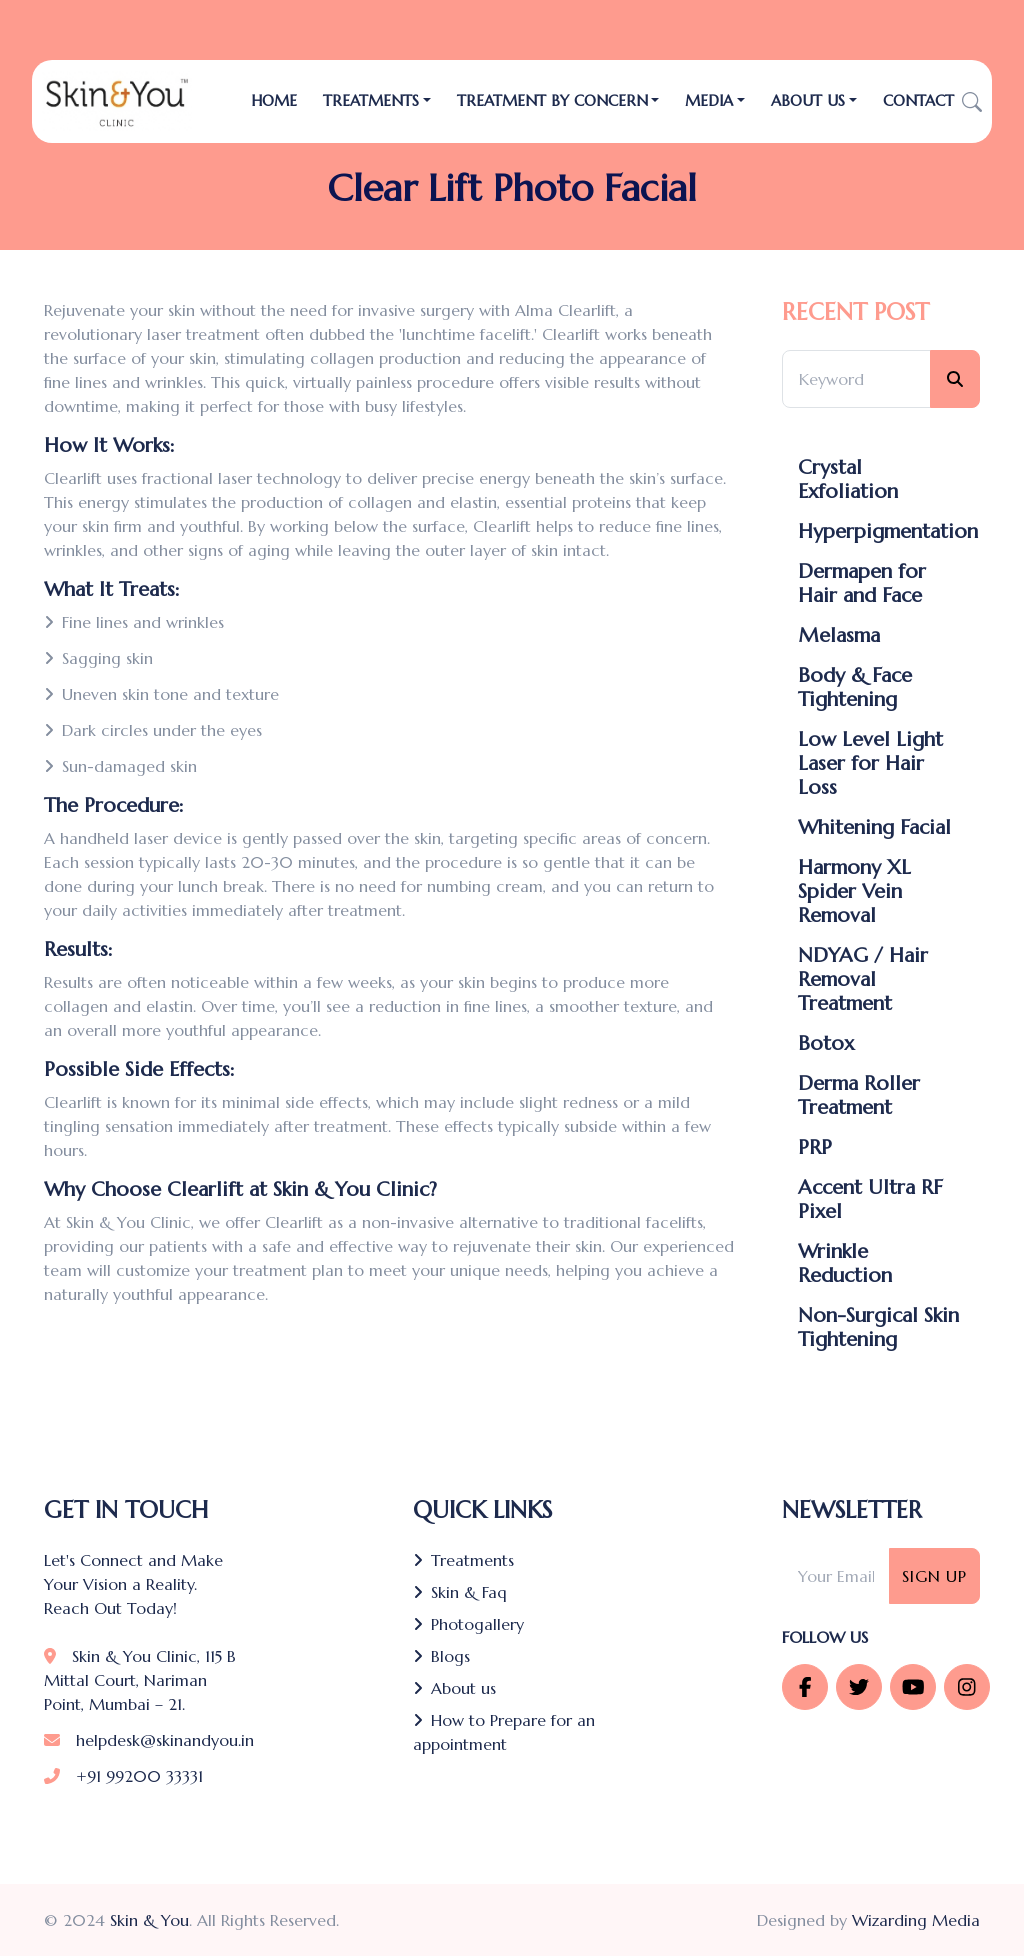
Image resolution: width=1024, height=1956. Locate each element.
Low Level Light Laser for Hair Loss (870, 764)
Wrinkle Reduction (845, 1264)
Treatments (463, 1560)
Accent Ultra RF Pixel (870, 1200)
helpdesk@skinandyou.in (149, 1740)
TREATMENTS (371, 100)
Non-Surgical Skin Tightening (878, 1328)
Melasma (839, 636)
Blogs (441, 1656)
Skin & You (149, 1920)
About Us (808, 100)
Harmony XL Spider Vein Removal (854, 892)
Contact (918, 100)
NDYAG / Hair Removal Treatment (863, 980)
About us (454, 1688)
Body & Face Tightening (855, 688)
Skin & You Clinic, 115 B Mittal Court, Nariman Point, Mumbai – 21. (140, 1680)
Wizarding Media (916, 1920)
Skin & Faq (460, 1592)
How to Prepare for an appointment (504, 1732)
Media (709, 100)
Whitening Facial (874, 828)
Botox (826, 1044)
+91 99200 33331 (123, 1776)
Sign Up (934, 1576)
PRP (815, 1148)
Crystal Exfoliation (848, 480)
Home (274, 100)
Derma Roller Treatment (859, 1096)
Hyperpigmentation (888, 532)
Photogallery (468, 1624)
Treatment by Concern (552, 100)
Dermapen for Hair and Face (862, 584)
